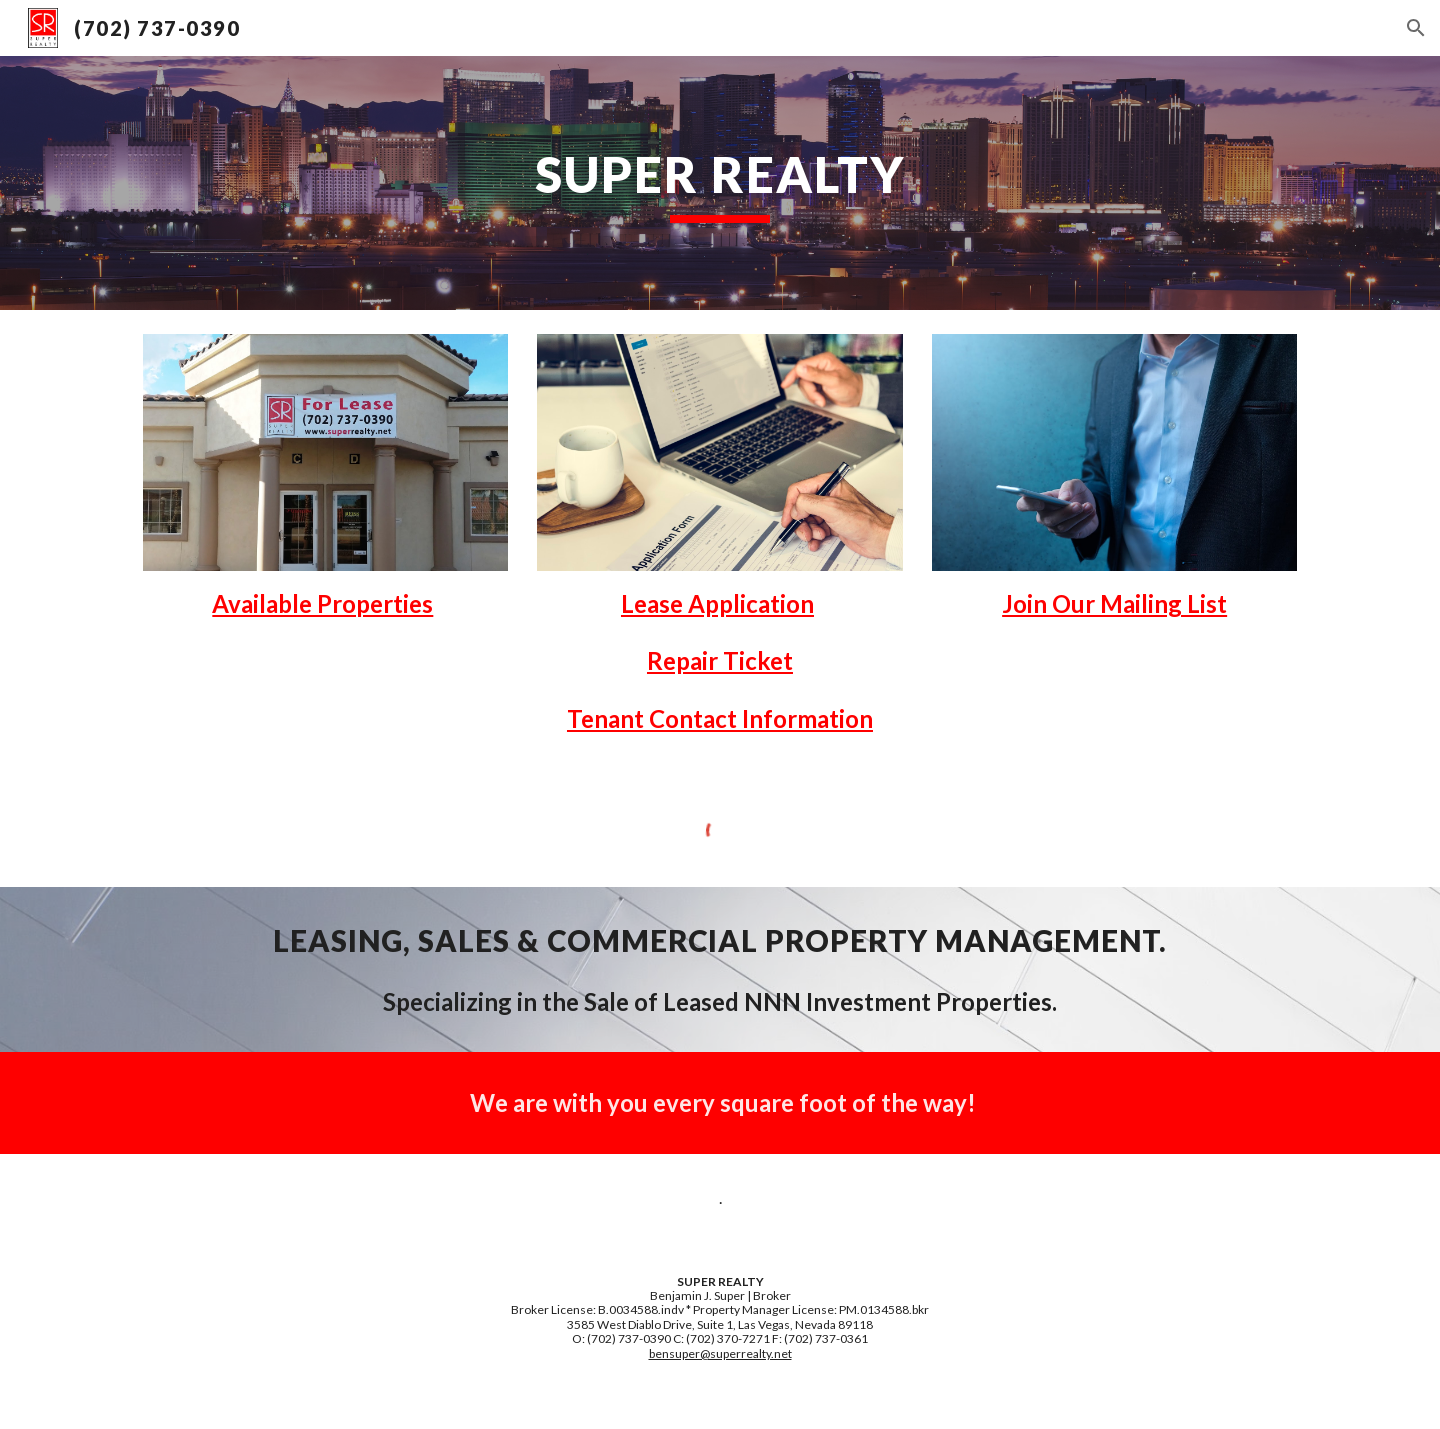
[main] (720, 183)
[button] (1416, 28)
